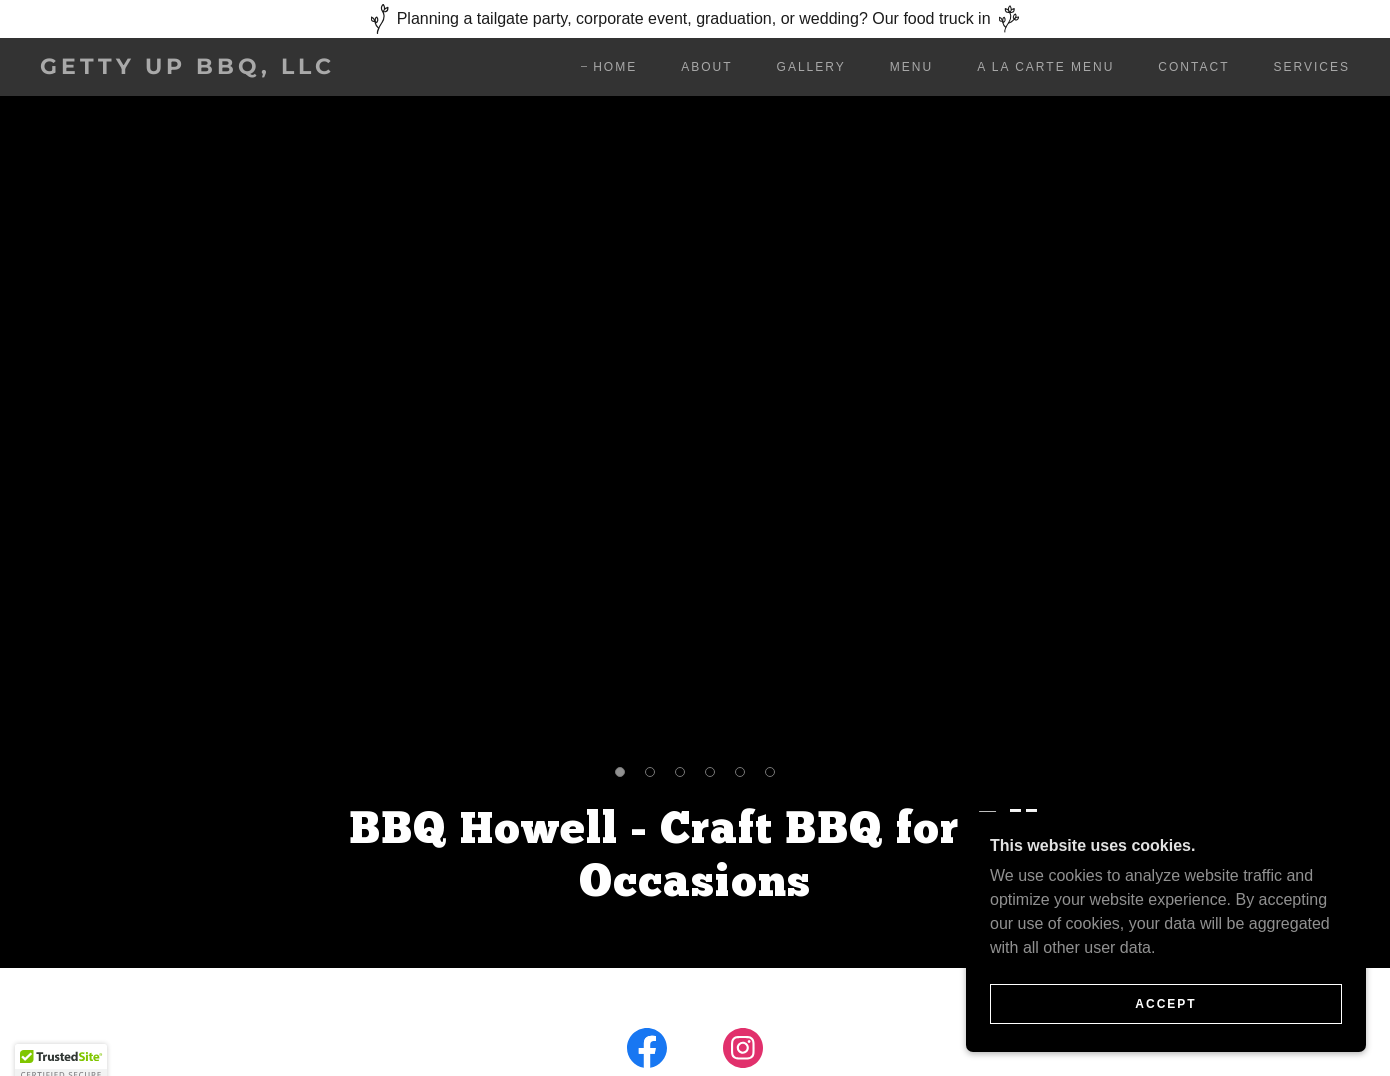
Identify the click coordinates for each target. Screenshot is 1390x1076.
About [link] (706, 67)
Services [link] (1311, 67)
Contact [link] (1193, 67)
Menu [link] (911, 67)
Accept (1165, 1004)
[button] (620, 772)
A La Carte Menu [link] (1045, 67)
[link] (220, 68)
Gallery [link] (811, 67)
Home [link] (615, 67)
